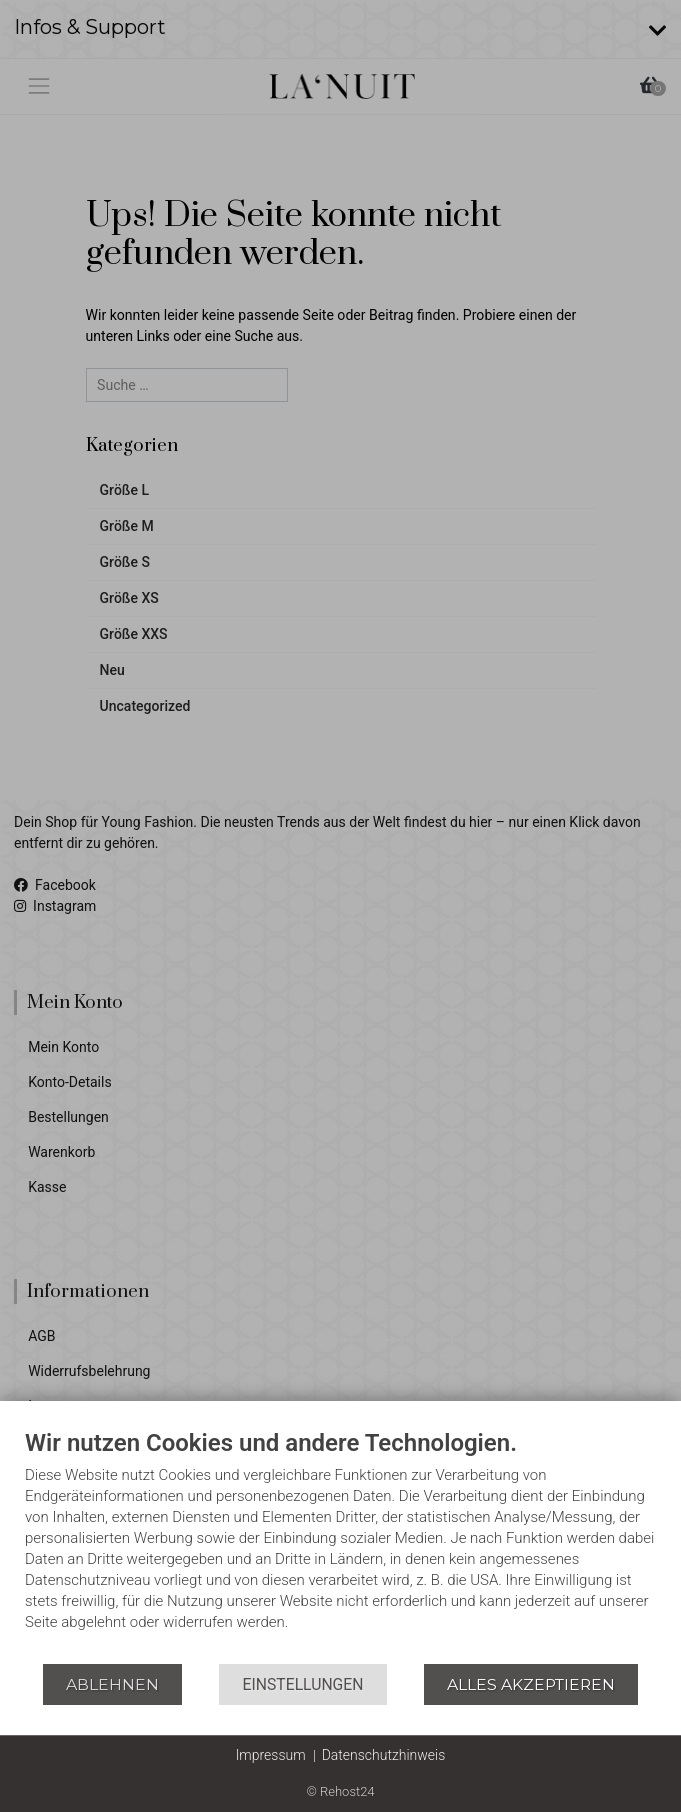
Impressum (271, 1755)
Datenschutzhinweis (384, 1755)
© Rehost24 (340, 1791)
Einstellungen (302, 1684)
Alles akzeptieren (531, 1684)
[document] (340, 1545)
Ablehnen (112, 1684)
